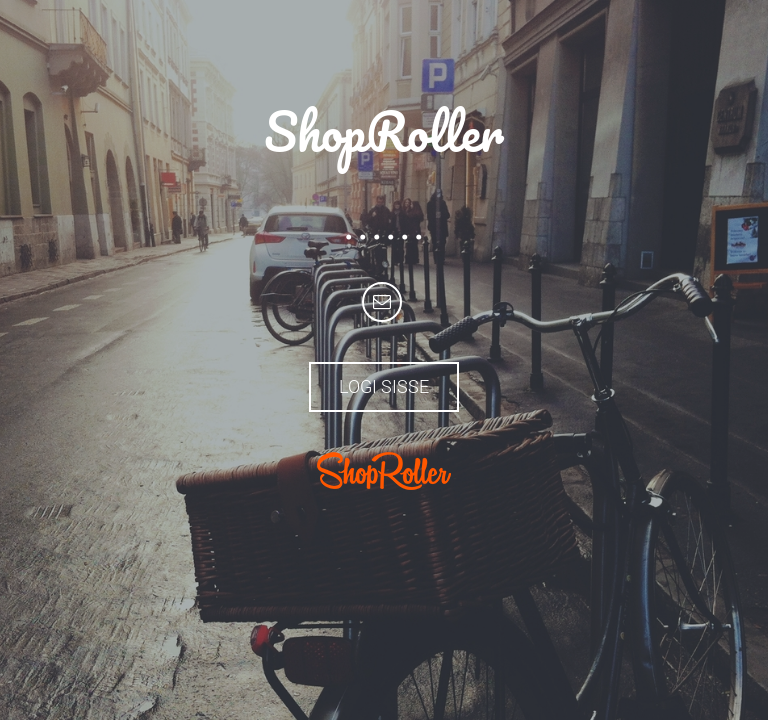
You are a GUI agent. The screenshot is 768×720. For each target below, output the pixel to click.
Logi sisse (384, 386)
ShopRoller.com (384, 471)
